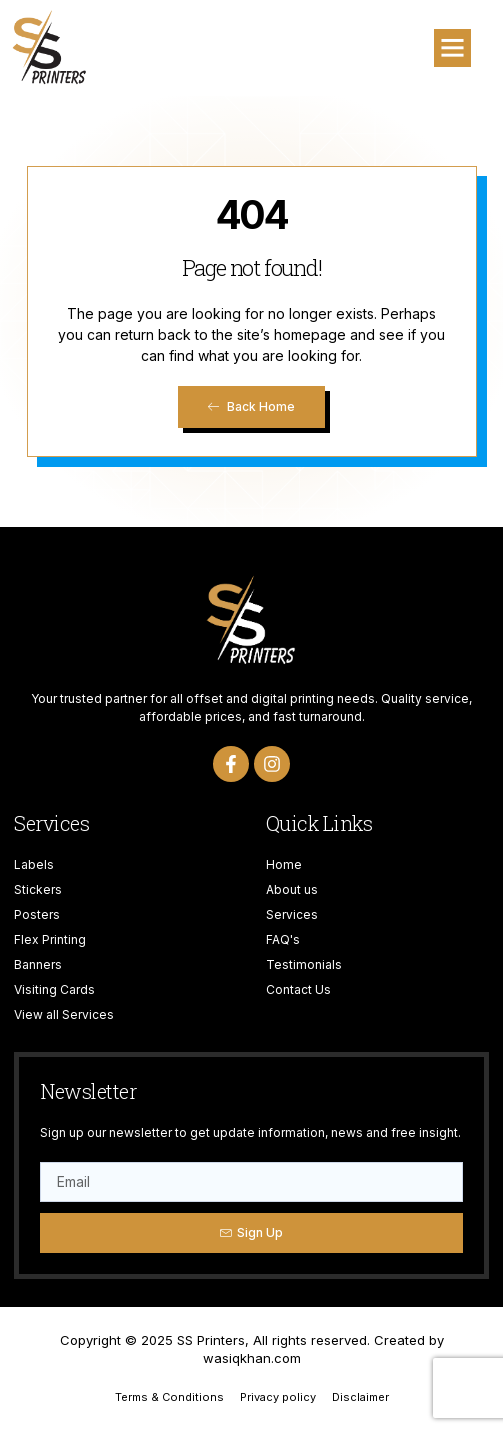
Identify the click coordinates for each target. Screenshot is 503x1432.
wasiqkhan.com (252, 1358)
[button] (453, 48)
